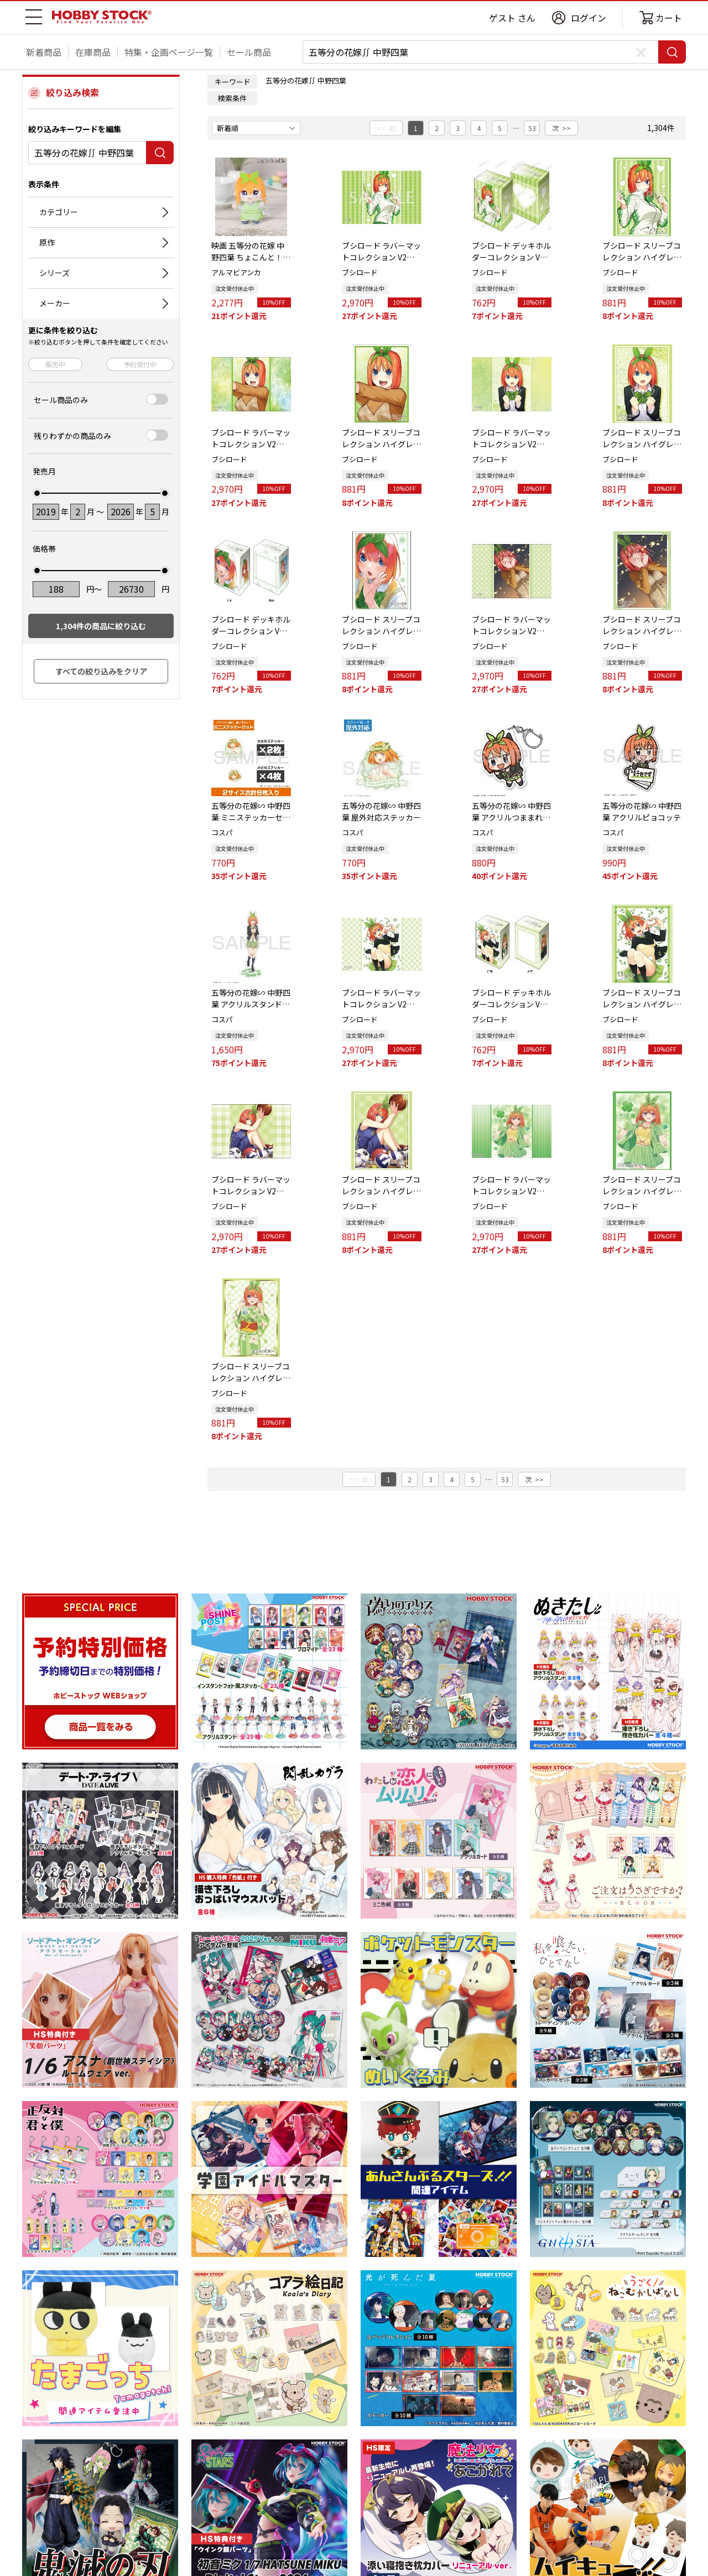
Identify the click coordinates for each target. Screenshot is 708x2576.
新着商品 (43, 52)
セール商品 (249, 52)
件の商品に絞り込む (101, 625)
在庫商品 (93, 52)
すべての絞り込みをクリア (101, 671)
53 (532, 128)
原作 (47, 242)
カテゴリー (58, 211)
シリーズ (54, 272)
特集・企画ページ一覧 (168, 52)
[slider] (37, 493)
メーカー (54, 303)
